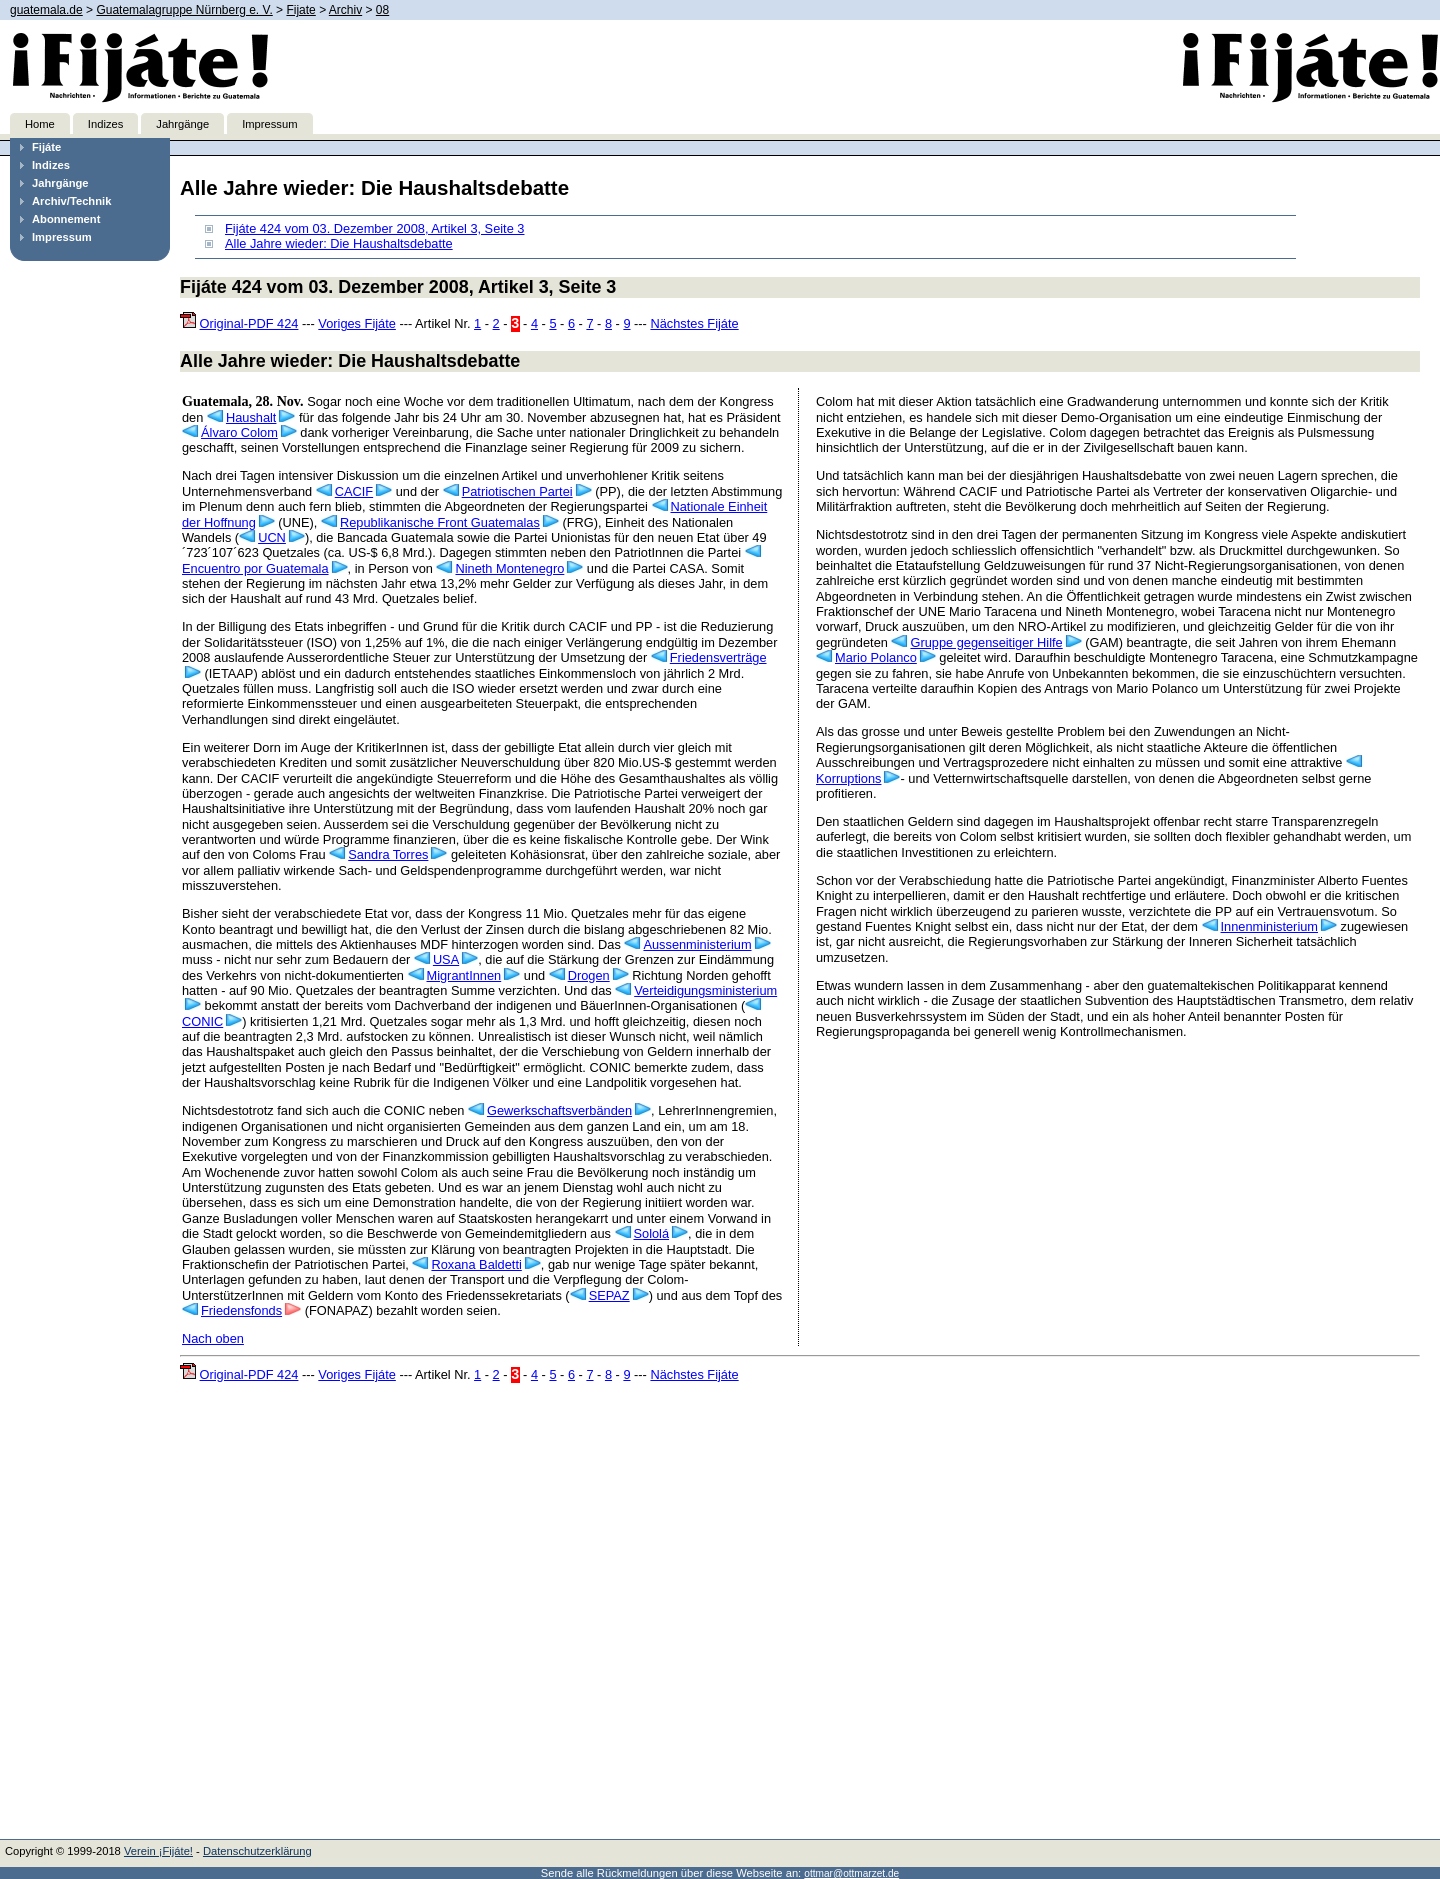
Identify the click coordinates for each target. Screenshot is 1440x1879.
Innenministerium (1269, 926)
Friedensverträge (718, 657)
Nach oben (213, 1338)
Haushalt (251, 417)
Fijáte (46, 147)
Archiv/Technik (71, 201)
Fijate (300, 10)
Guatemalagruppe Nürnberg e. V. (184, 10)
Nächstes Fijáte (694, 323)
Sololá (652, 1233)
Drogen (589, 975)
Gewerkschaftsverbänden (559, 1110)
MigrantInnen (464, 975)
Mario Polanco (876, 657)
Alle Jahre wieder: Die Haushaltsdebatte (339, 243)
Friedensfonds (241, 1310)
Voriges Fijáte (357, 323)
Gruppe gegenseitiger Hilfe (986, 642)
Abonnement (66, 219)
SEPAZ (609, 1295)
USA (446, 959)
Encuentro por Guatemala (255, 568)
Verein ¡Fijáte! (158, 1851)
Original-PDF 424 (249, 323)
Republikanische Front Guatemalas (440, 522)
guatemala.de (46, 10)
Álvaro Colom (239, 432)
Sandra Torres (388, 854)
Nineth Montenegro (509, 568)
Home (40, 124)
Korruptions (848, 778)
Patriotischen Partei (517, 491)
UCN (272, 537)
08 (382, 10)
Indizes (105, 124)
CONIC (202, 1021)
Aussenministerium (697, 944)
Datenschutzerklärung (257, 1851)
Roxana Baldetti (476, 1264)
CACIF (354, 491)
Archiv (345, 10)
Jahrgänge (182, 124)
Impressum (269, 124)
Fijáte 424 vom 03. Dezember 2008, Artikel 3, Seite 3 (374, 228)
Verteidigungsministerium (705, 990)
